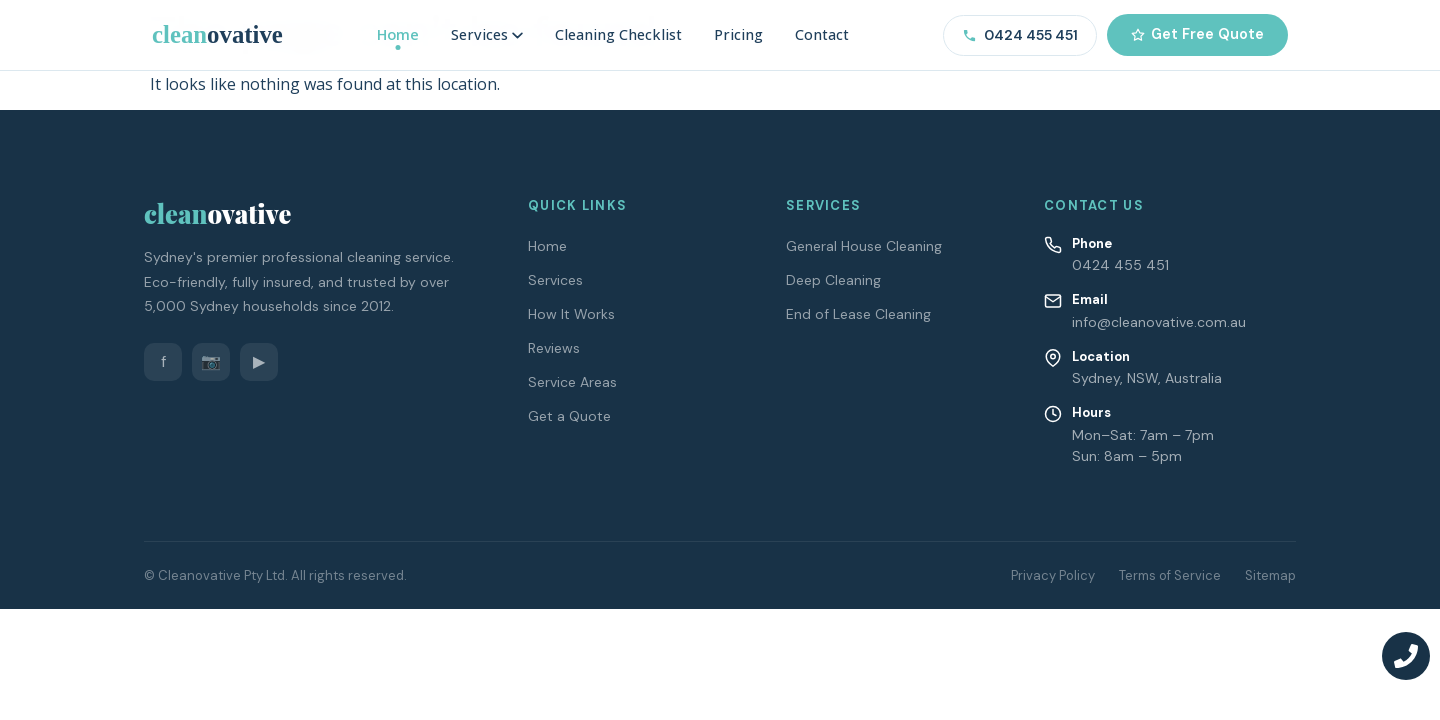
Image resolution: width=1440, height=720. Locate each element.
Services (555, 280)
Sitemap (1270, 575)
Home (547, 246)
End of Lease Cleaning (858, 314)
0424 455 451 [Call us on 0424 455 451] (1020, 35)
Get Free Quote (1197, 34)
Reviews (554, 348)
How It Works (571, 314)
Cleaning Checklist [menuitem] (618, 34)
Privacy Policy (1053, 575)
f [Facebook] (163, 361)
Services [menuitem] (487, 34)
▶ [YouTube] (259, 361)
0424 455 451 (1120, 265)
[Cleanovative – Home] (217, 34)
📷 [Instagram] (211, 361)
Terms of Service (1170, 575)
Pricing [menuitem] (738, 34)
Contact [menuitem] (822, 34)
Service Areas (572, 382)
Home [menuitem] (398, 34)
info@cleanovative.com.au (1159, 322)
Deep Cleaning (833, 280)
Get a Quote (569, 416)
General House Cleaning (864, 246)
